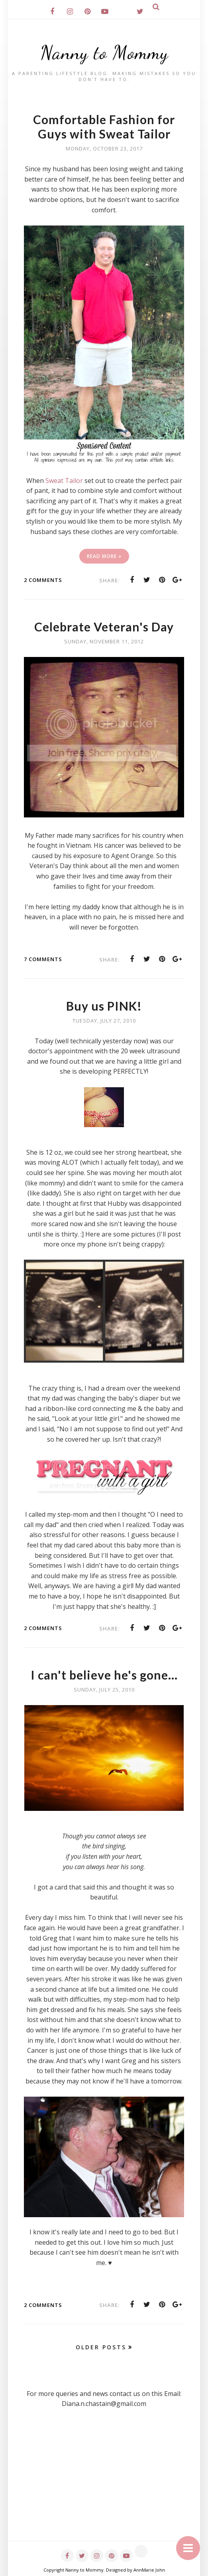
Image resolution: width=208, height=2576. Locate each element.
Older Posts (101, 2347)
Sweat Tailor (64, 480)
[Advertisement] (104, 2485)
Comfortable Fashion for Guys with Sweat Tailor (104, 126)
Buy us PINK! (104, 1006)
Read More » (104, 556)
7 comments (43, 959)
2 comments (43, 580)
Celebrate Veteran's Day (104, 626)
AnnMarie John (149, 2570)
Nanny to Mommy (104, 52)
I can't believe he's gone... (104, 1675)
